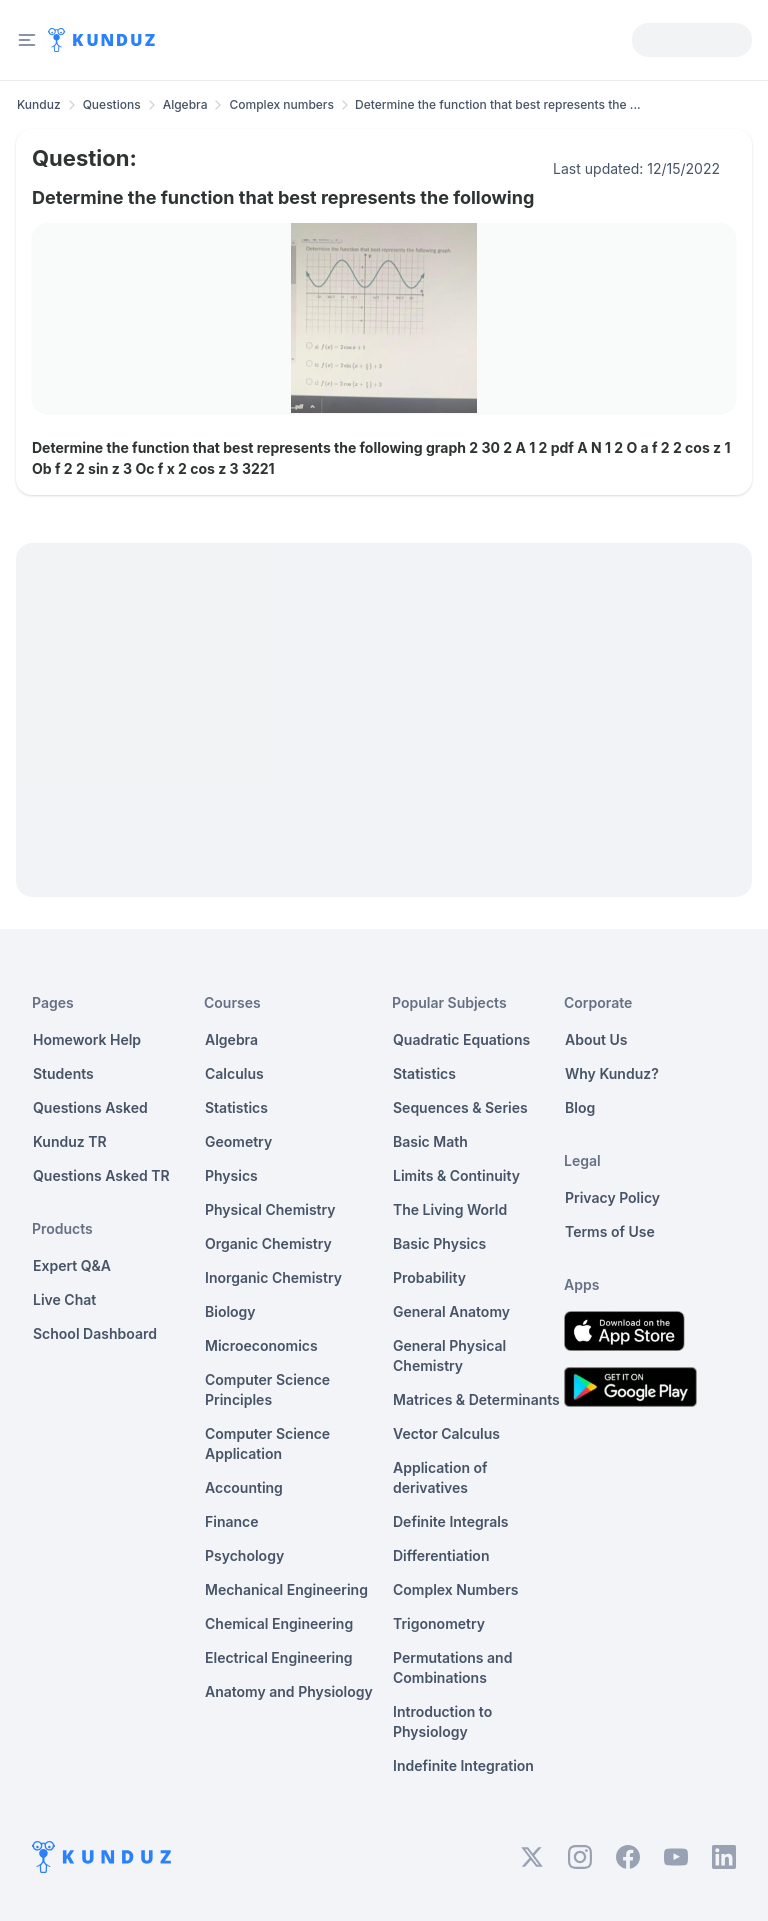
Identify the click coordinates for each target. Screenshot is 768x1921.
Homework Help (87, 1039)
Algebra (185, 104)
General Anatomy (451, 1311)
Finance (232, 1521)
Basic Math (430, 1141)
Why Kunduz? (612, 1073)
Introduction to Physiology (442, 1721)
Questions (112, 104)
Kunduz (39, 104)
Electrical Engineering (279, 1657)
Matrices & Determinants (476, 1399)
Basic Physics (439, 1243)
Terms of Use (610, 1231)
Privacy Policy (612, 1197)
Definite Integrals (451, 1521)
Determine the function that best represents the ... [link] (498, 104)
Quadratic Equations (461, 1039)
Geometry (238, 1141)
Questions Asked (90, 1107)
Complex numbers (281, 104)
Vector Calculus (446, 1433)
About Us (596, 1039)
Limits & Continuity (456, 1175)
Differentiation (441, 1555)
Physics (231, 1175)
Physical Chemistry (270, 1209)
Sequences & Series (460, 1107)
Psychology (244, 1555)
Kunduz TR (70, 1141)
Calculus (234, 1073)
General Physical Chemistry (449, 1355)
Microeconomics (261, 1345)
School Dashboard (95, 1333)
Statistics (236, 1107)
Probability (429, 1277)
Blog (580, 1107)
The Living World (450, 1209)
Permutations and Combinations (452, 1667)
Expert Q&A (72, 1265)
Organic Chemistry (268, 1243)
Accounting (244, 1487)
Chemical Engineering (279, 1623)
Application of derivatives (440, 1477)
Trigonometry (439, 1623)
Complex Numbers (455, 1589)
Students (63, 1073)
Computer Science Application (267, 1443)
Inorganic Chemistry (273, 1277)
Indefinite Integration (463, 1765)
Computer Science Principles (267, 1389)
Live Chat (64, 1299)
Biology (230, 1311)
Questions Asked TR (101, 1175)
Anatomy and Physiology (289, 1691)
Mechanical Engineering (286, 1589)
